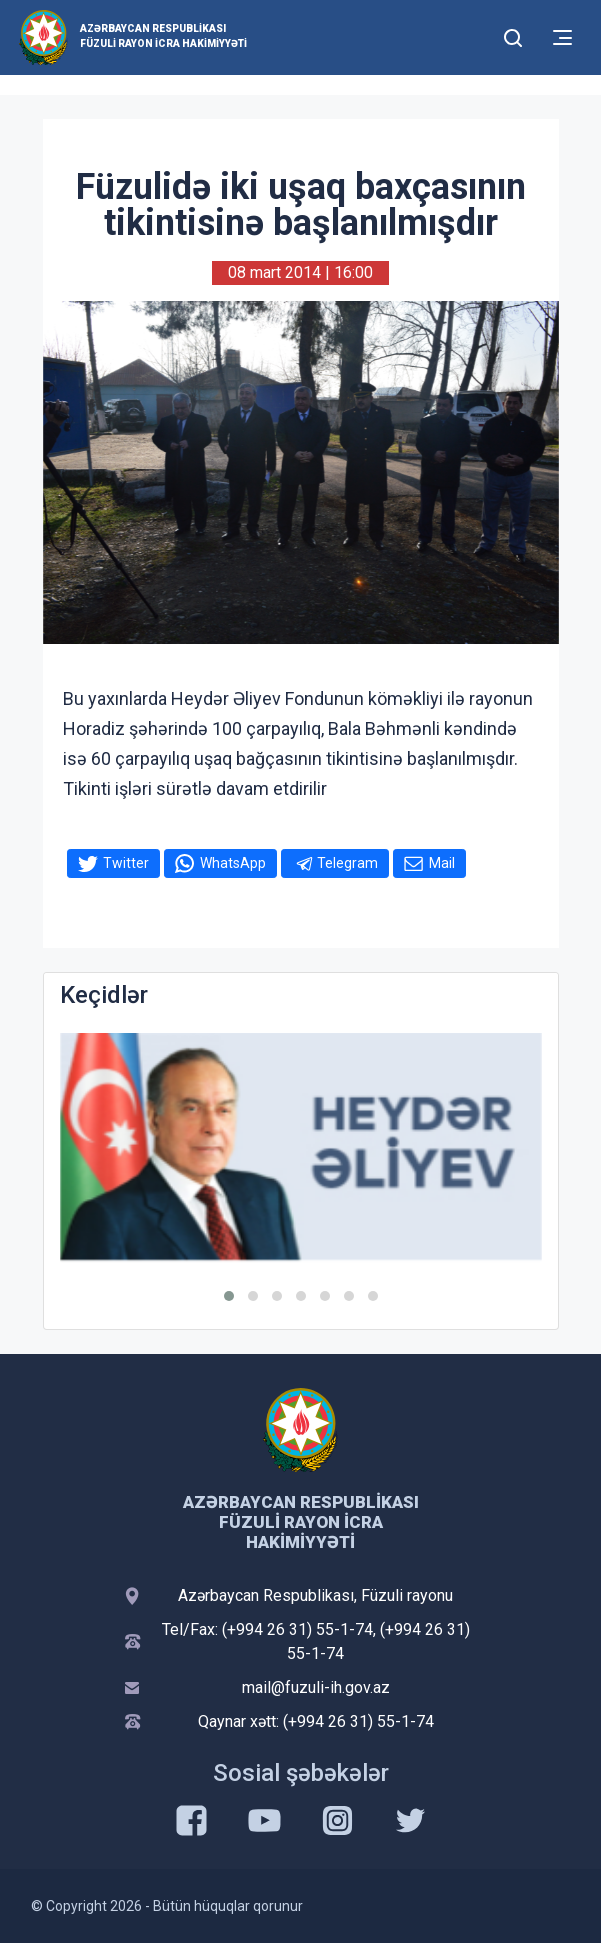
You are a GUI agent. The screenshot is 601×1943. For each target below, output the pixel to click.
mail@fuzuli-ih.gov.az (316, 1687)
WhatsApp (233, 863)
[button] (229, 1296)
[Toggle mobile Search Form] (514, 35)
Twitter (126, 863)
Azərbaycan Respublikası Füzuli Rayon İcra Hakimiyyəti (163, 36)
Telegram (347, 863)
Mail (442, 863)
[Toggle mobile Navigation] (562, 37)
